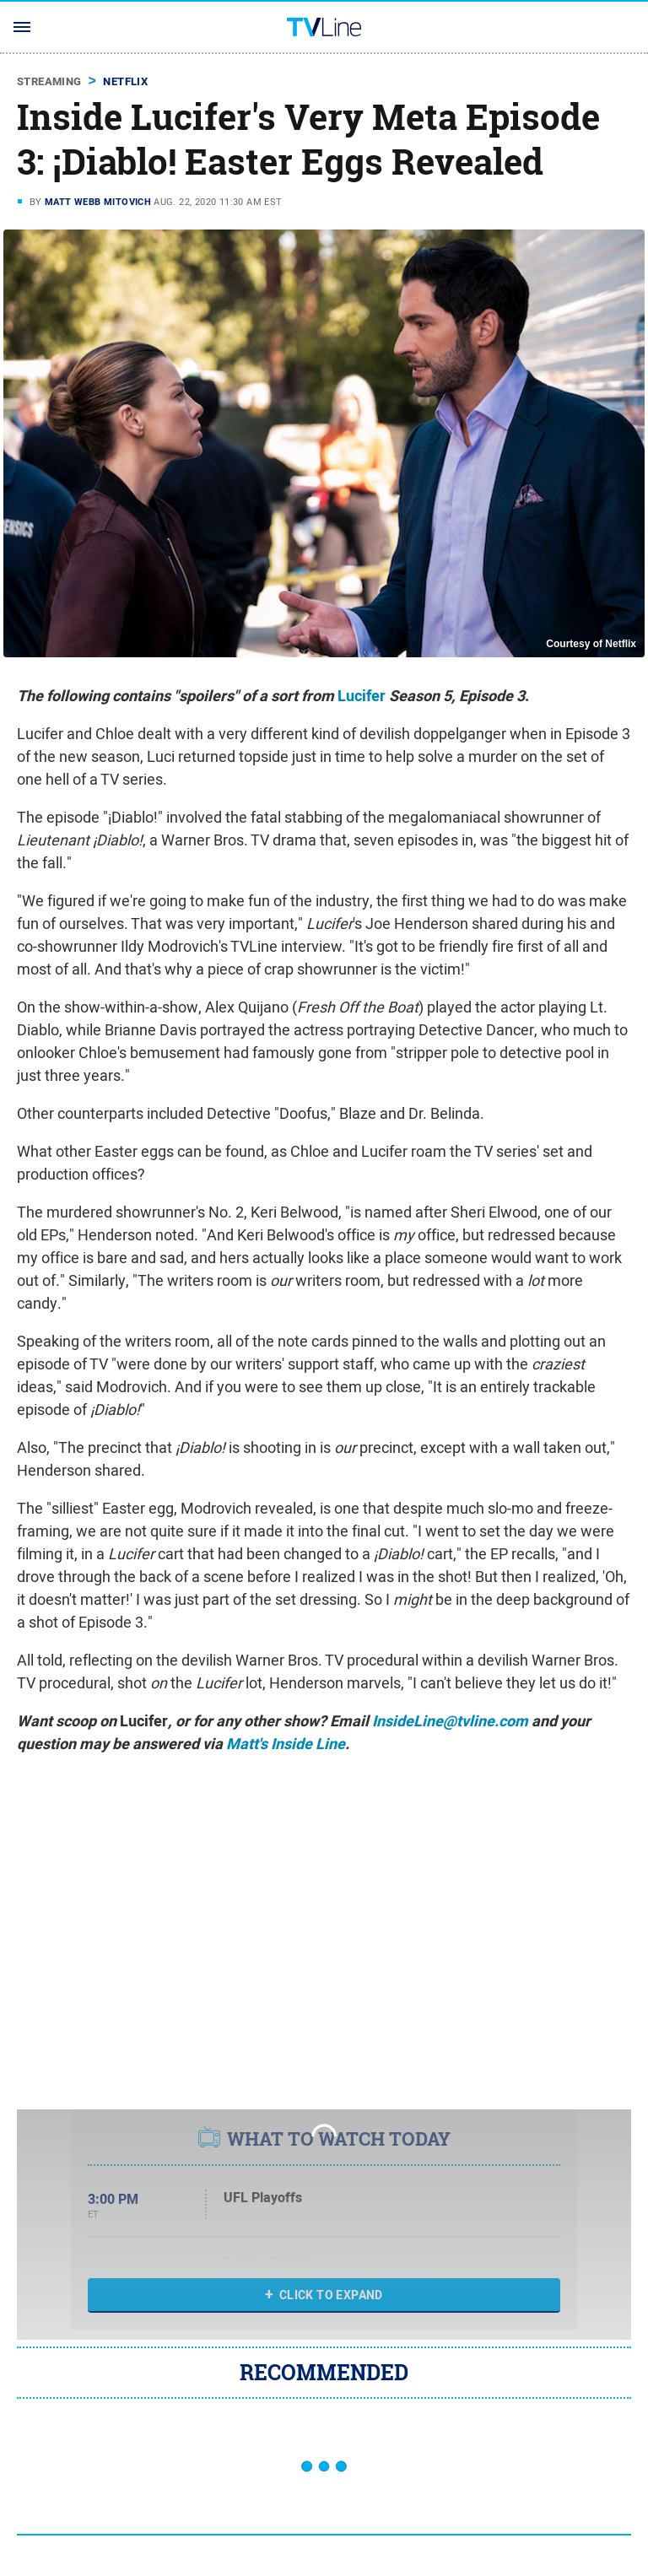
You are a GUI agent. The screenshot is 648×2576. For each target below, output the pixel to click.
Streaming (49, 81)
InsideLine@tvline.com (450, 1721)
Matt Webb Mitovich (98, 201)
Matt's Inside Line (285, 1744)
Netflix (125, 81)
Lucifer (362, 696)
